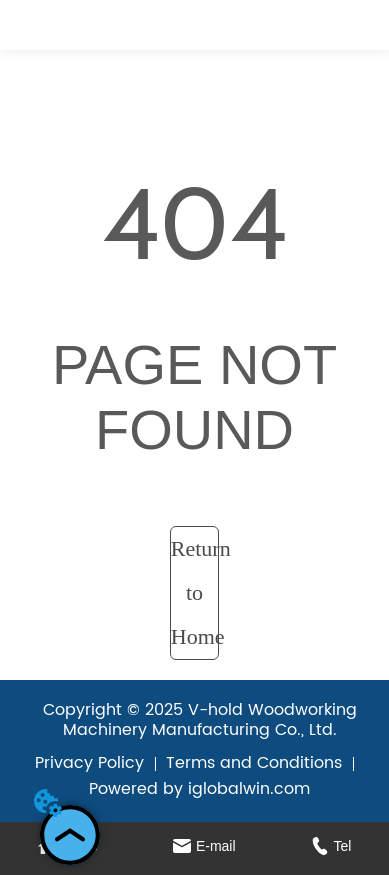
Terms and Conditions (254, 763)
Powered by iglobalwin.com (199, 789)
